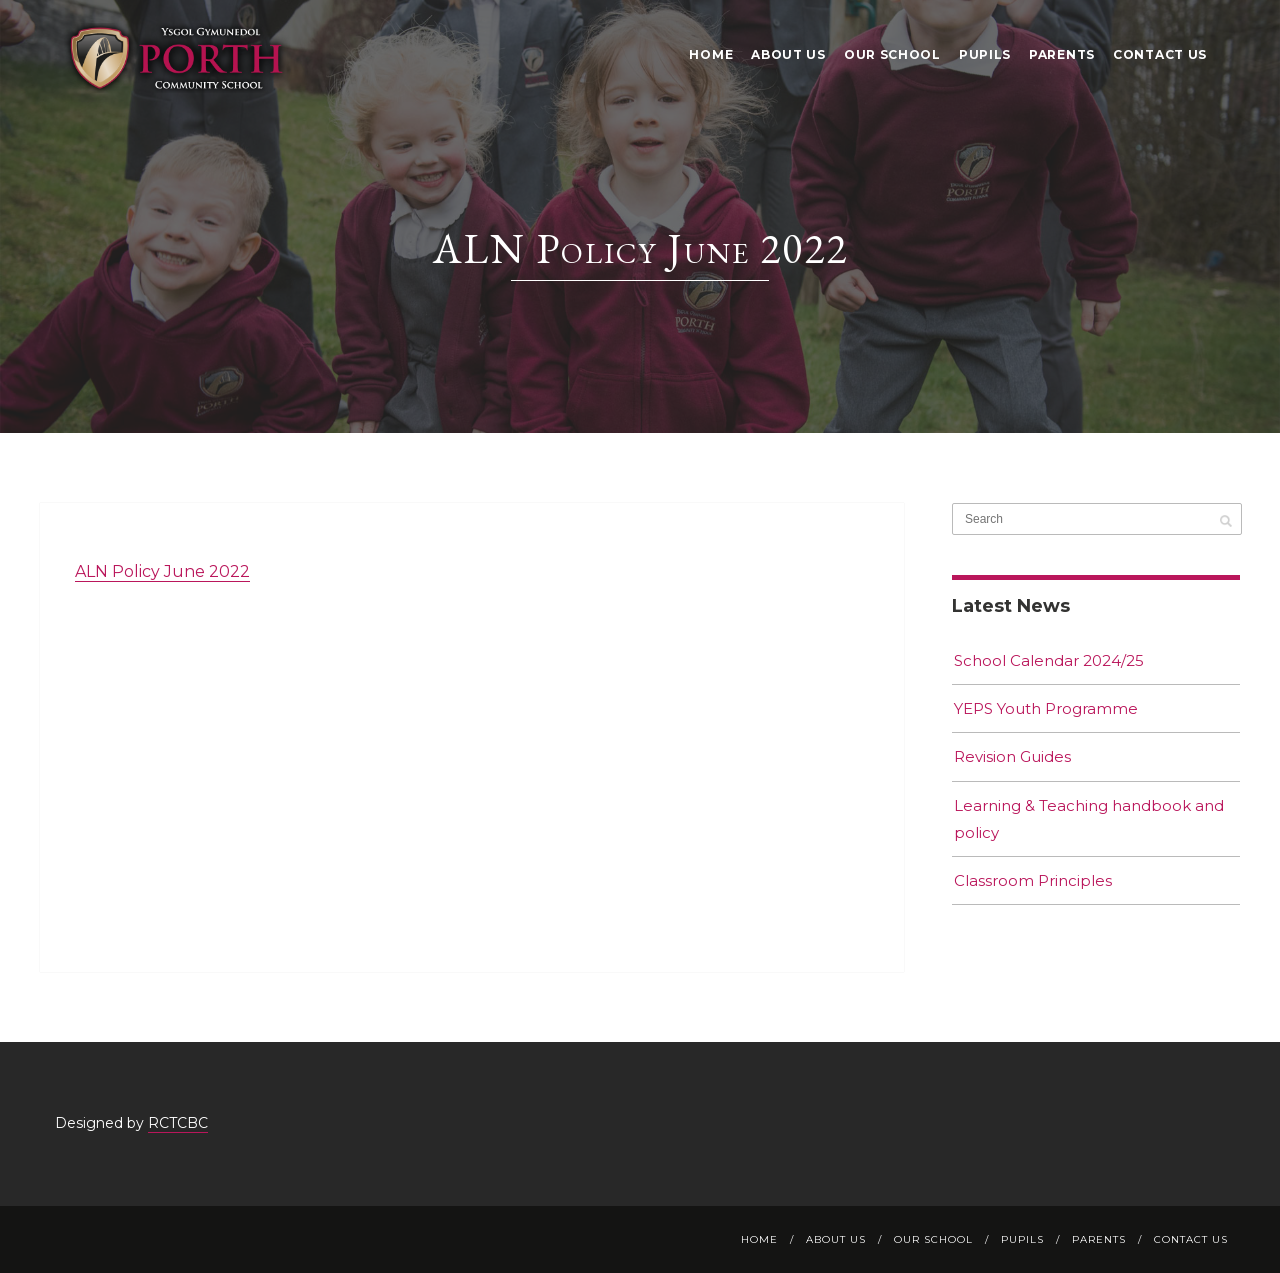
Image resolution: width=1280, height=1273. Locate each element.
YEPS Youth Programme (1046, 708)
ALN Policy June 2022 (162, 571)
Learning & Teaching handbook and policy (1089, 819)
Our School (892, 54)
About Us (788, 54)
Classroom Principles (1033, 880)
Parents (1062, 54)
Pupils (985, 54)
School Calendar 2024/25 (1049, 660)
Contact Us (1160, 54)
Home (711, 54)
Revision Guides (1012, 756)
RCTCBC (178, 1123)
